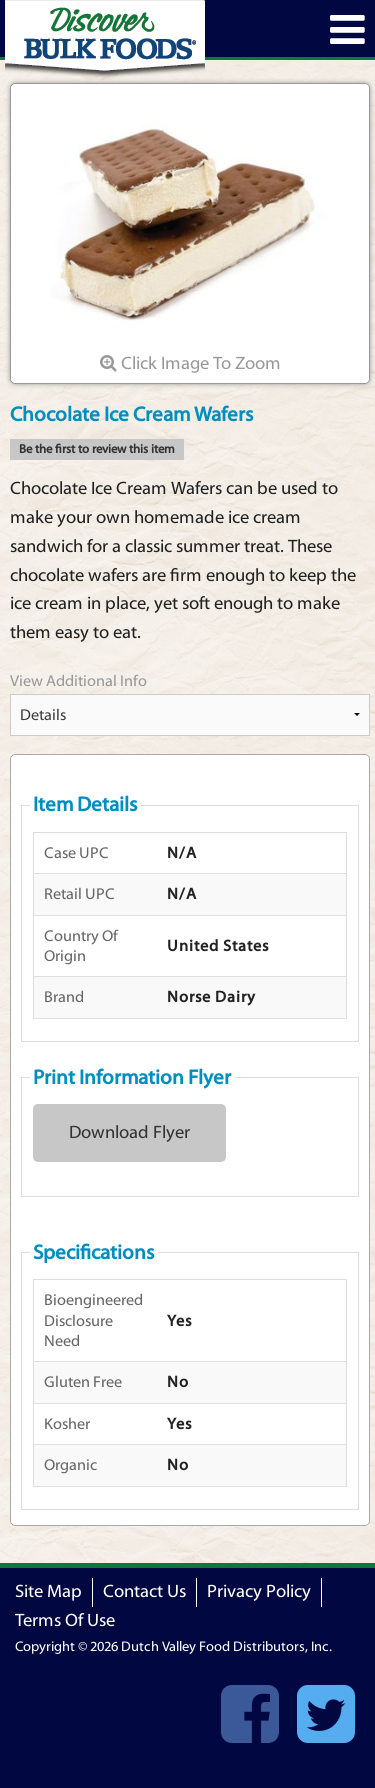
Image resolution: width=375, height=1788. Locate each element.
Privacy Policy (259, 1591)
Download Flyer (129, 1132)
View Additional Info (78, 681)
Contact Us (144, 1591)
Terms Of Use (65, 1620)
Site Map (48, 1591)
